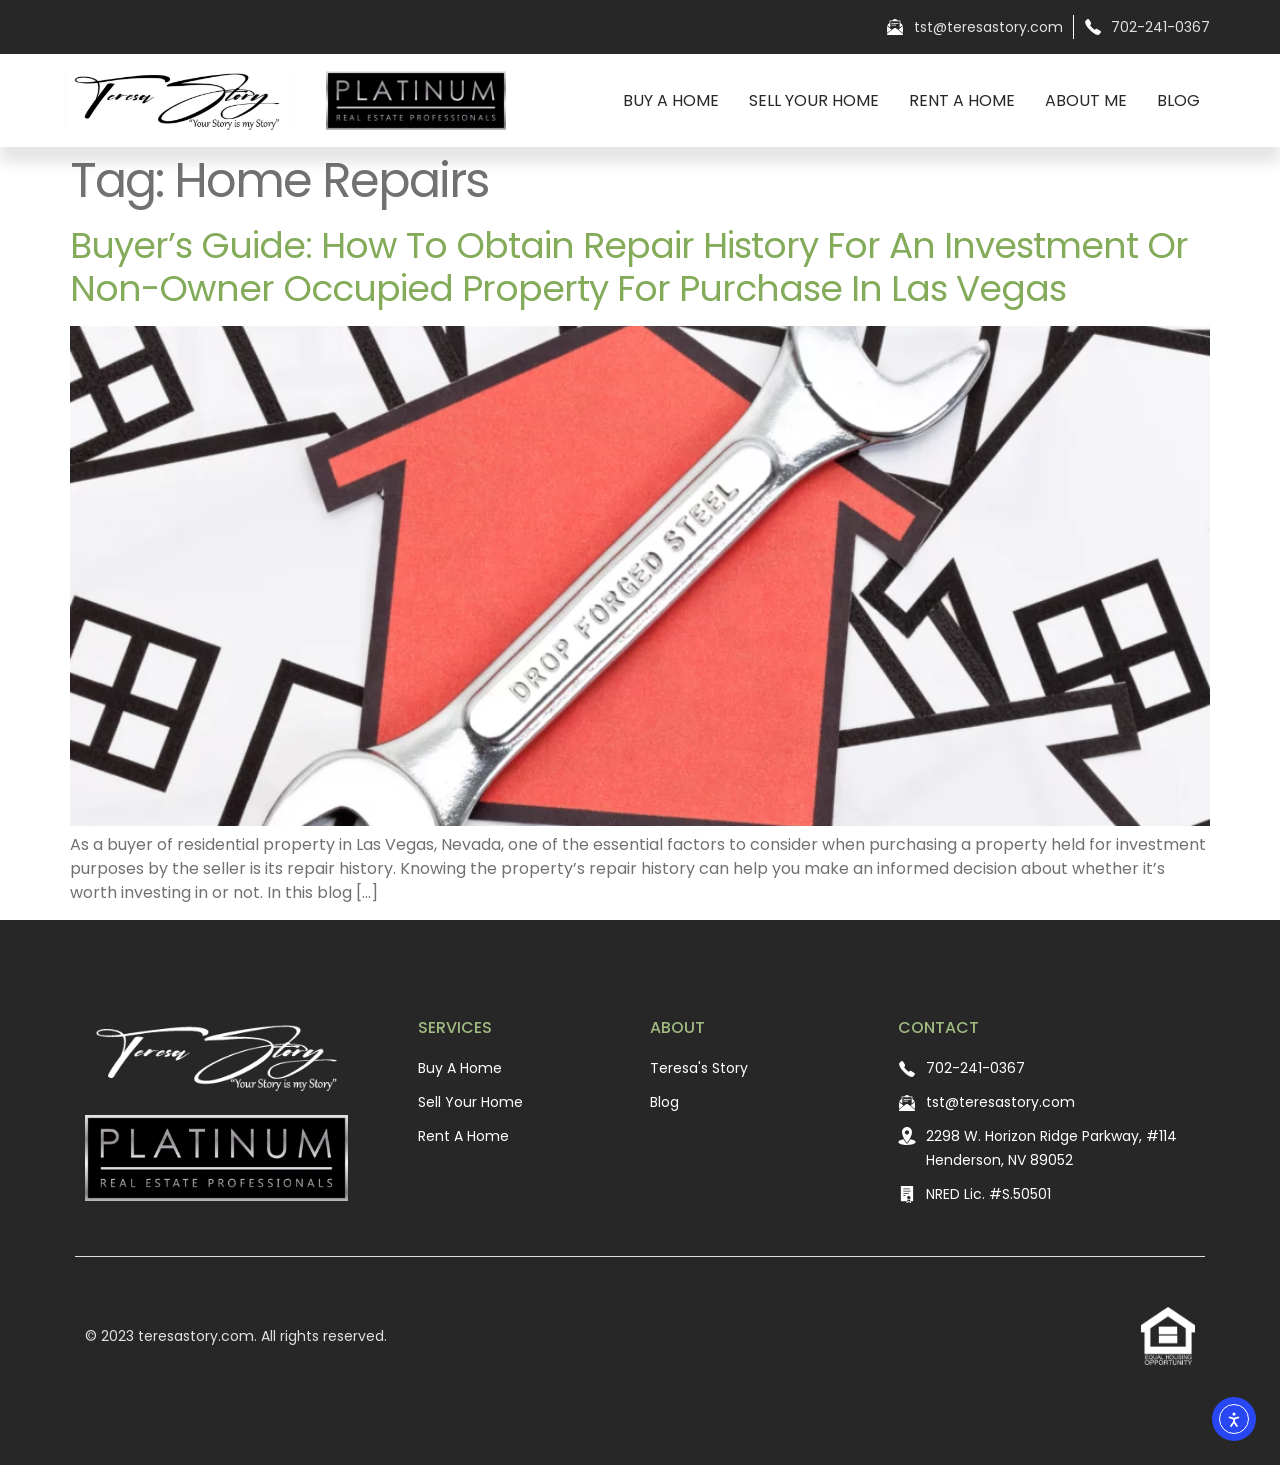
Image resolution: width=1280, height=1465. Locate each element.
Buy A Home (671, 100)
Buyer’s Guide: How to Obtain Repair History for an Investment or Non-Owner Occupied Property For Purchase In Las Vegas (629, 267)
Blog (1178, 100)
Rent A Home (962, 100)
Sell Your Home (814, 100)
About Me (1086, 100)
